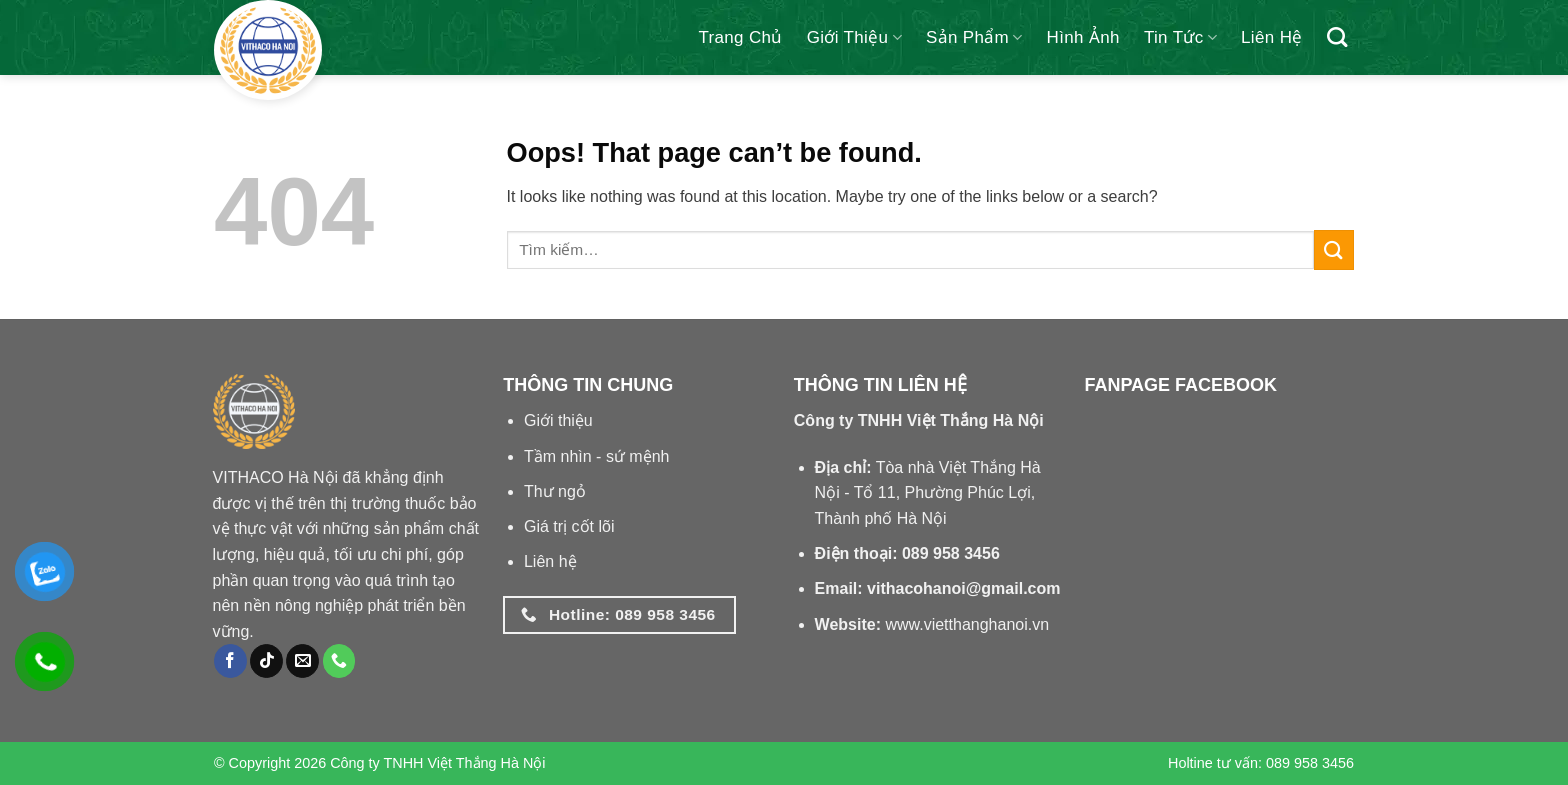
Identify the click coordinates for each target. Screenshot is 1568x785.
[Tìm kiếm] (1337, 37)
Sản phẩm (974, 37)
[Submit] (1334, 249)
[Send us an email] (302, 661)
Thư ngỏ (555, 491)
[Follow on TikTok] (266, 661)
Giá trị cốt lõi (569, 526)
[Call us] (339, 661)
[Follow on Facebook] (230, 661)
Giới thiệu (854, 37)
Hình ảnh (1083, 37)
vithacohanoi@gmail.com (963, 588)
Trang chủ (740, 37)
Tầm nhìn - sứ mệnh (596, 456)
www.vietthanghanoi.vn (967, 624)
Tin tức (1180, 37)
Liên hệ (1272, 37)
